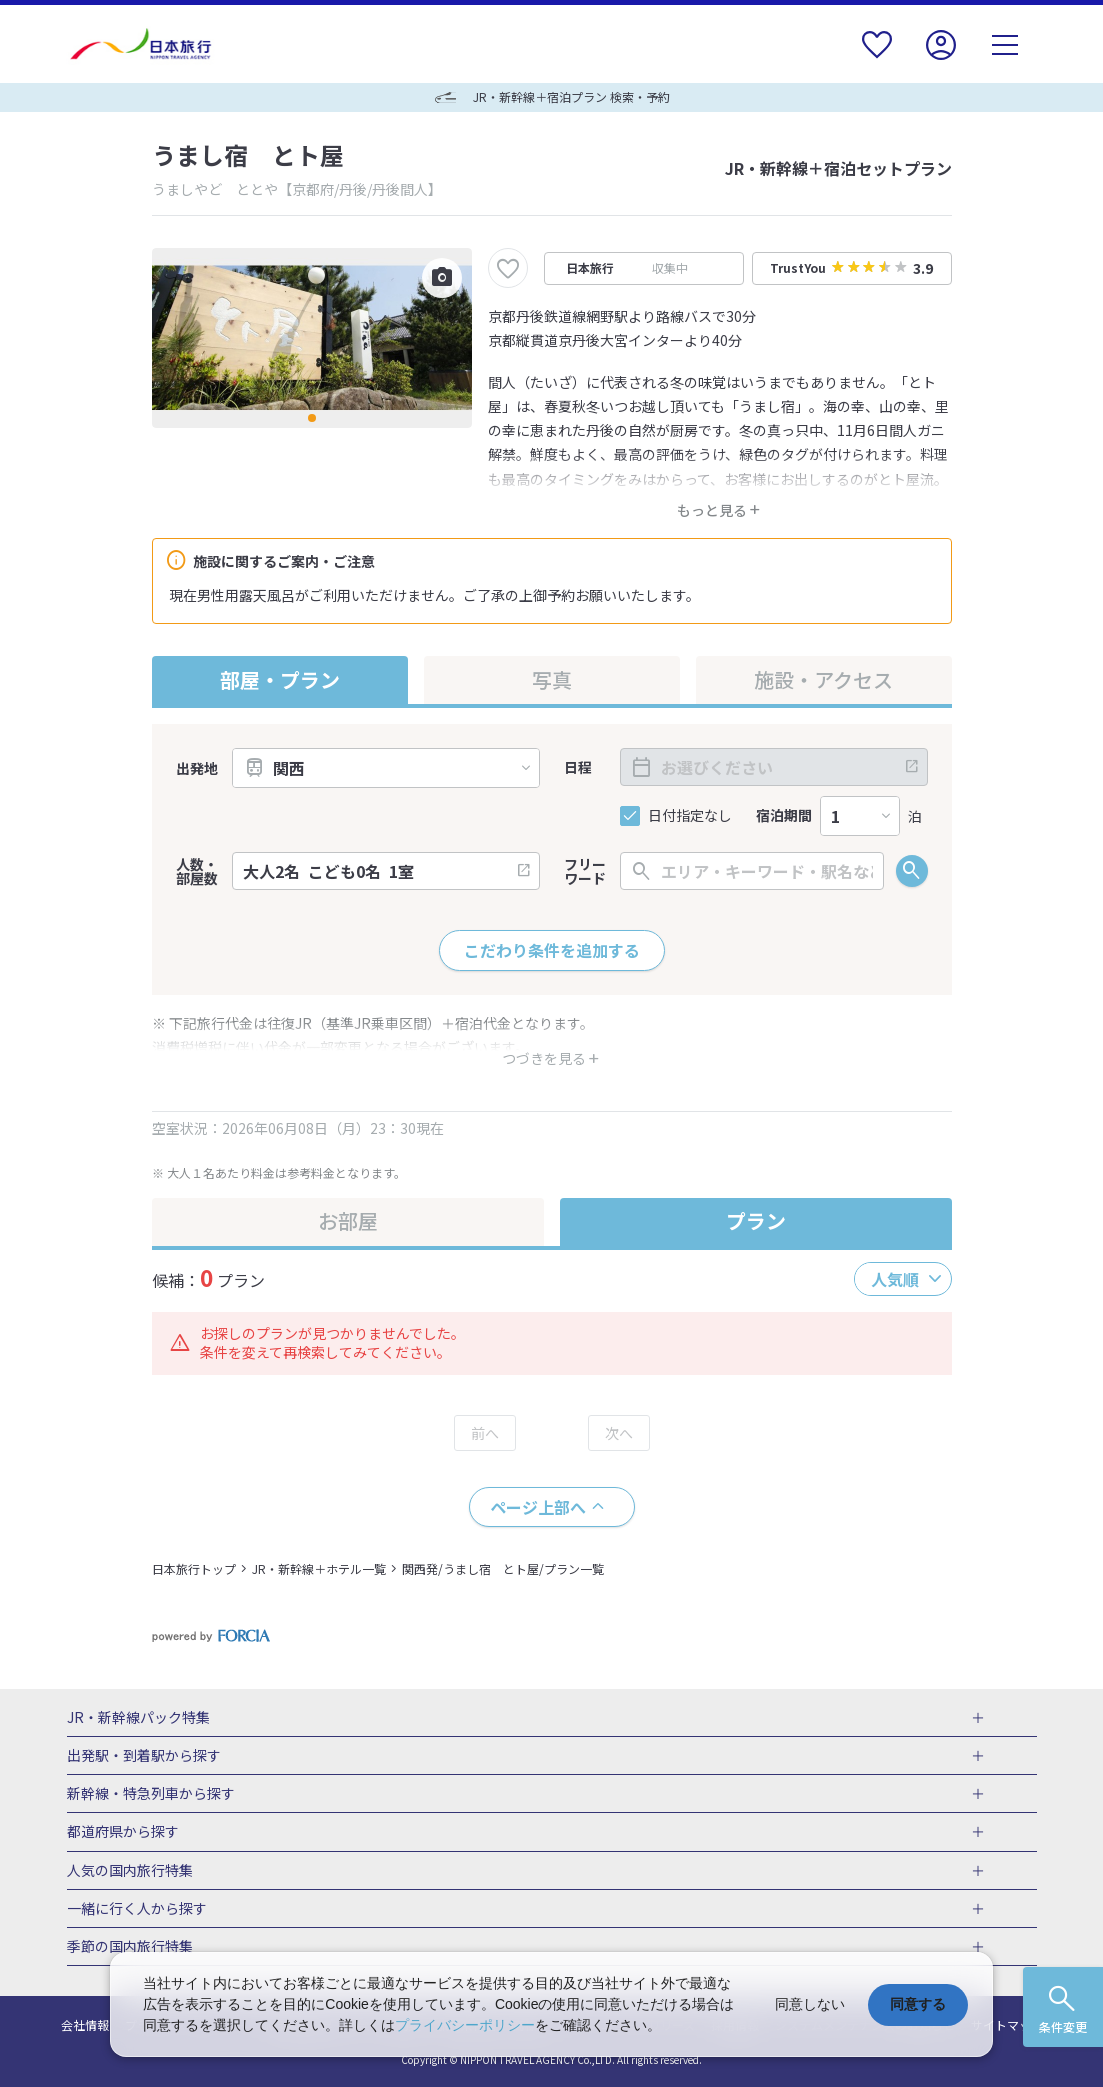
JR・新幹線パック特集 (138, 1718)
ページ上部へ (538, 1507)
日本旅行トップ (194, 1568)
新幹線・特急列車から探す (151, 1794)
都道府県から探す (123, 1832)
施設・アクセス (823, 679)
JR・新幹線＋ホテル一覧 (319, 1568)
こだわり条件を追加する (552, 950)
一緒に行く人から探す (137, 1909)
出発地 (197, 768)
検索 (912, 871)
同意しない (810, 2004)
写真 (552, 679)
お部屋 (348, 1220)
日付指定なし (690, 815)
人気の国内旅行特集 (130, 1871)
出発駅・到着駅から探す (144, 1756)
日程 (578, 767)
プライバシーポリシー (465, 2025)
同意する (918, 2004)
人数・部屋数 (197, 871)
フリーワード (585, 871)
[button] (312, 418)
